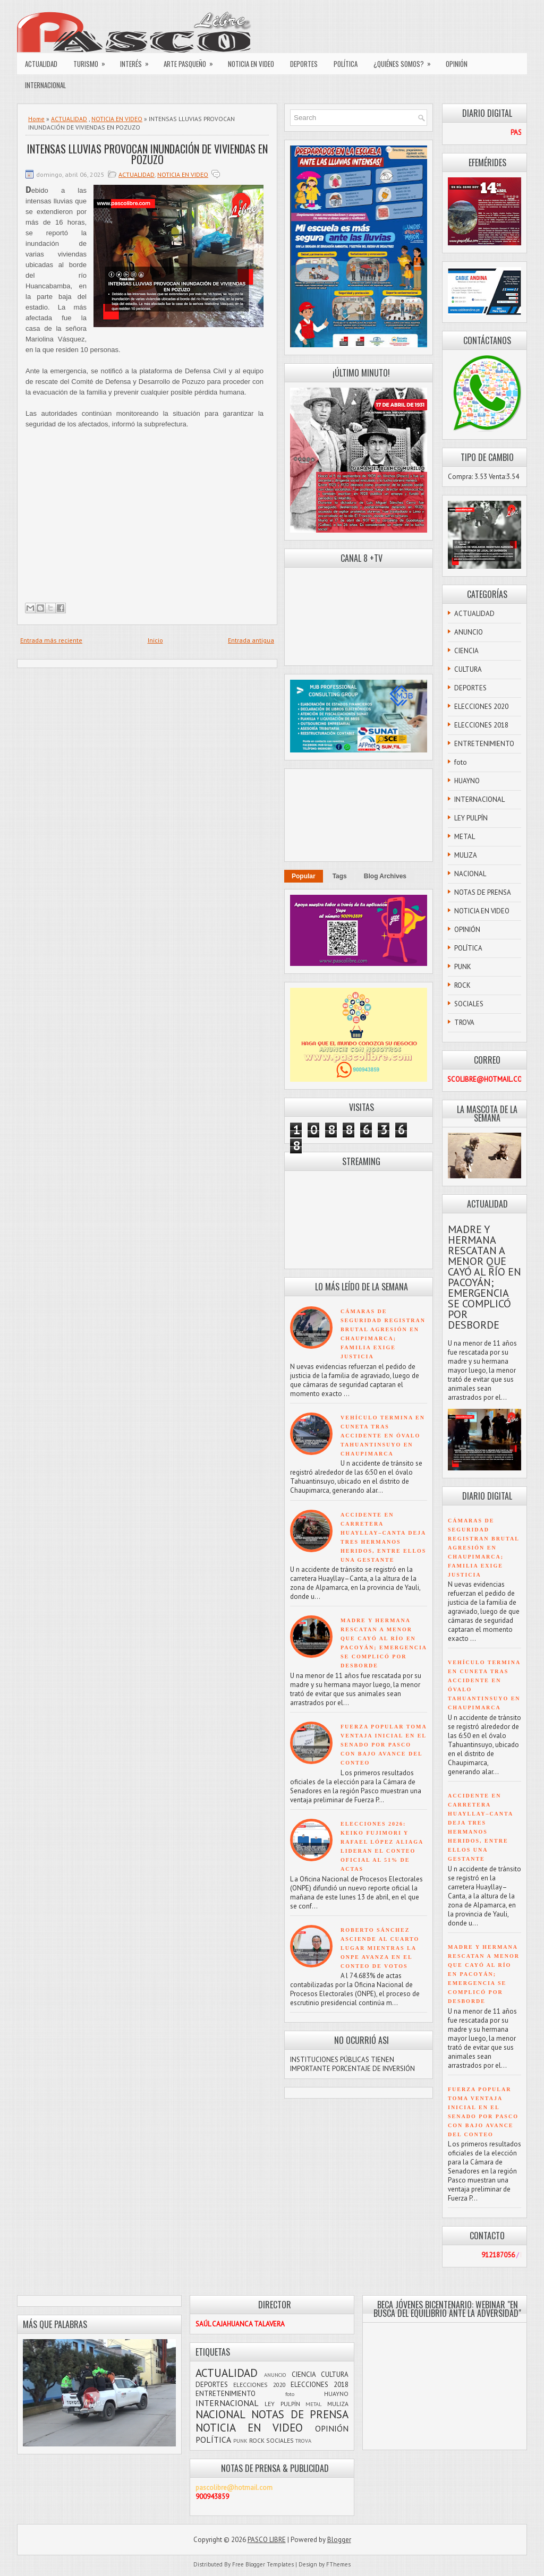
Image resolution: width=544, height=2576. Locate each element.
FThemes (338, 2564)
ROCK (462, 985)
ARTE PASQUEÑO (192, 61)
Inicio (155, 640)
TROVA (464, 1022)
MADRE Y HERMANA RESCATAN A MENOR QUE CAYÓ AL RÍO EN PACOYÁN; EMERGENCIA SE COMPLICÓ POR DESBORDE (484, 1277)
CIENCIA (466, 650)
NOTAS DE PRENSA (482, 892)
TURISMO (92, 61)
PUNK (462, 966)
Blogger (339, 2539)
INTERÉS (138, 61)
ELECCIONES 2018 (481, 725)
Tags (340, 876)
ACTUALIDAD (41, 63)
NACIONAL (470, 873)
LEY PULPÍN (471, 818)
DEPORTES (304, 63)
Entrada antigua (251, 640)
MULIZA (465, 855)
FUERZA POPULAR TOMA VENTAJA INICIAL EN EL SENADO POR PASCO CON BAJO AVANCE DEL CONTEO (384, 1745)
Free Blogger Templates (263, 2564)
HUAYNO (467, 780)
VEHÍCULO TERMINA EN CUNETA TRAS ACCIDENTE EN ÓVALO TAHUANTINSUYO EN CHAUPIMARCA (383, 1436)
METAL (464, 836)
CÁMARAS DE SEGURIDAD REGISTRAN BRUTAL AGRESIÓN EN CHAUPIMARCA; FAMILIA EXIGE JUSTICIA (483, 1548)
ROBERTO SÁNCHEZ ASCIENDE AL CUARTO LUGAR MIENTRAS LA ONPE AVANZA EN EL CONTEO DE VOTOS (380, 1948)
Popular (304, 876)
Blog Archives (385, 876)
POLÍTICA (346, 63)
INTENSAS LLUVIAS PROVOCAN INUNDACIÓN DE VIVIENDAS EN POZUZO (147, 154)
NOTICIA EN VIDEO (251, 63)
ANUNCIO (468, 632)
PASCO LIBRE (267, 2539)
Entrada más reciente (51, 640)
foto (460, 762)
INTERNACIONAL (45, 85)
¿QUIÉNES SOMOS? (405, 61)
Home (36, 119)
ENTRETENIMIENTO (484, 743)
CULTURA (468, 669)
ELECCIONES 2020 (481, 706)
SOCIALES (468, 1003)
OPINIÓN (457, 63)
